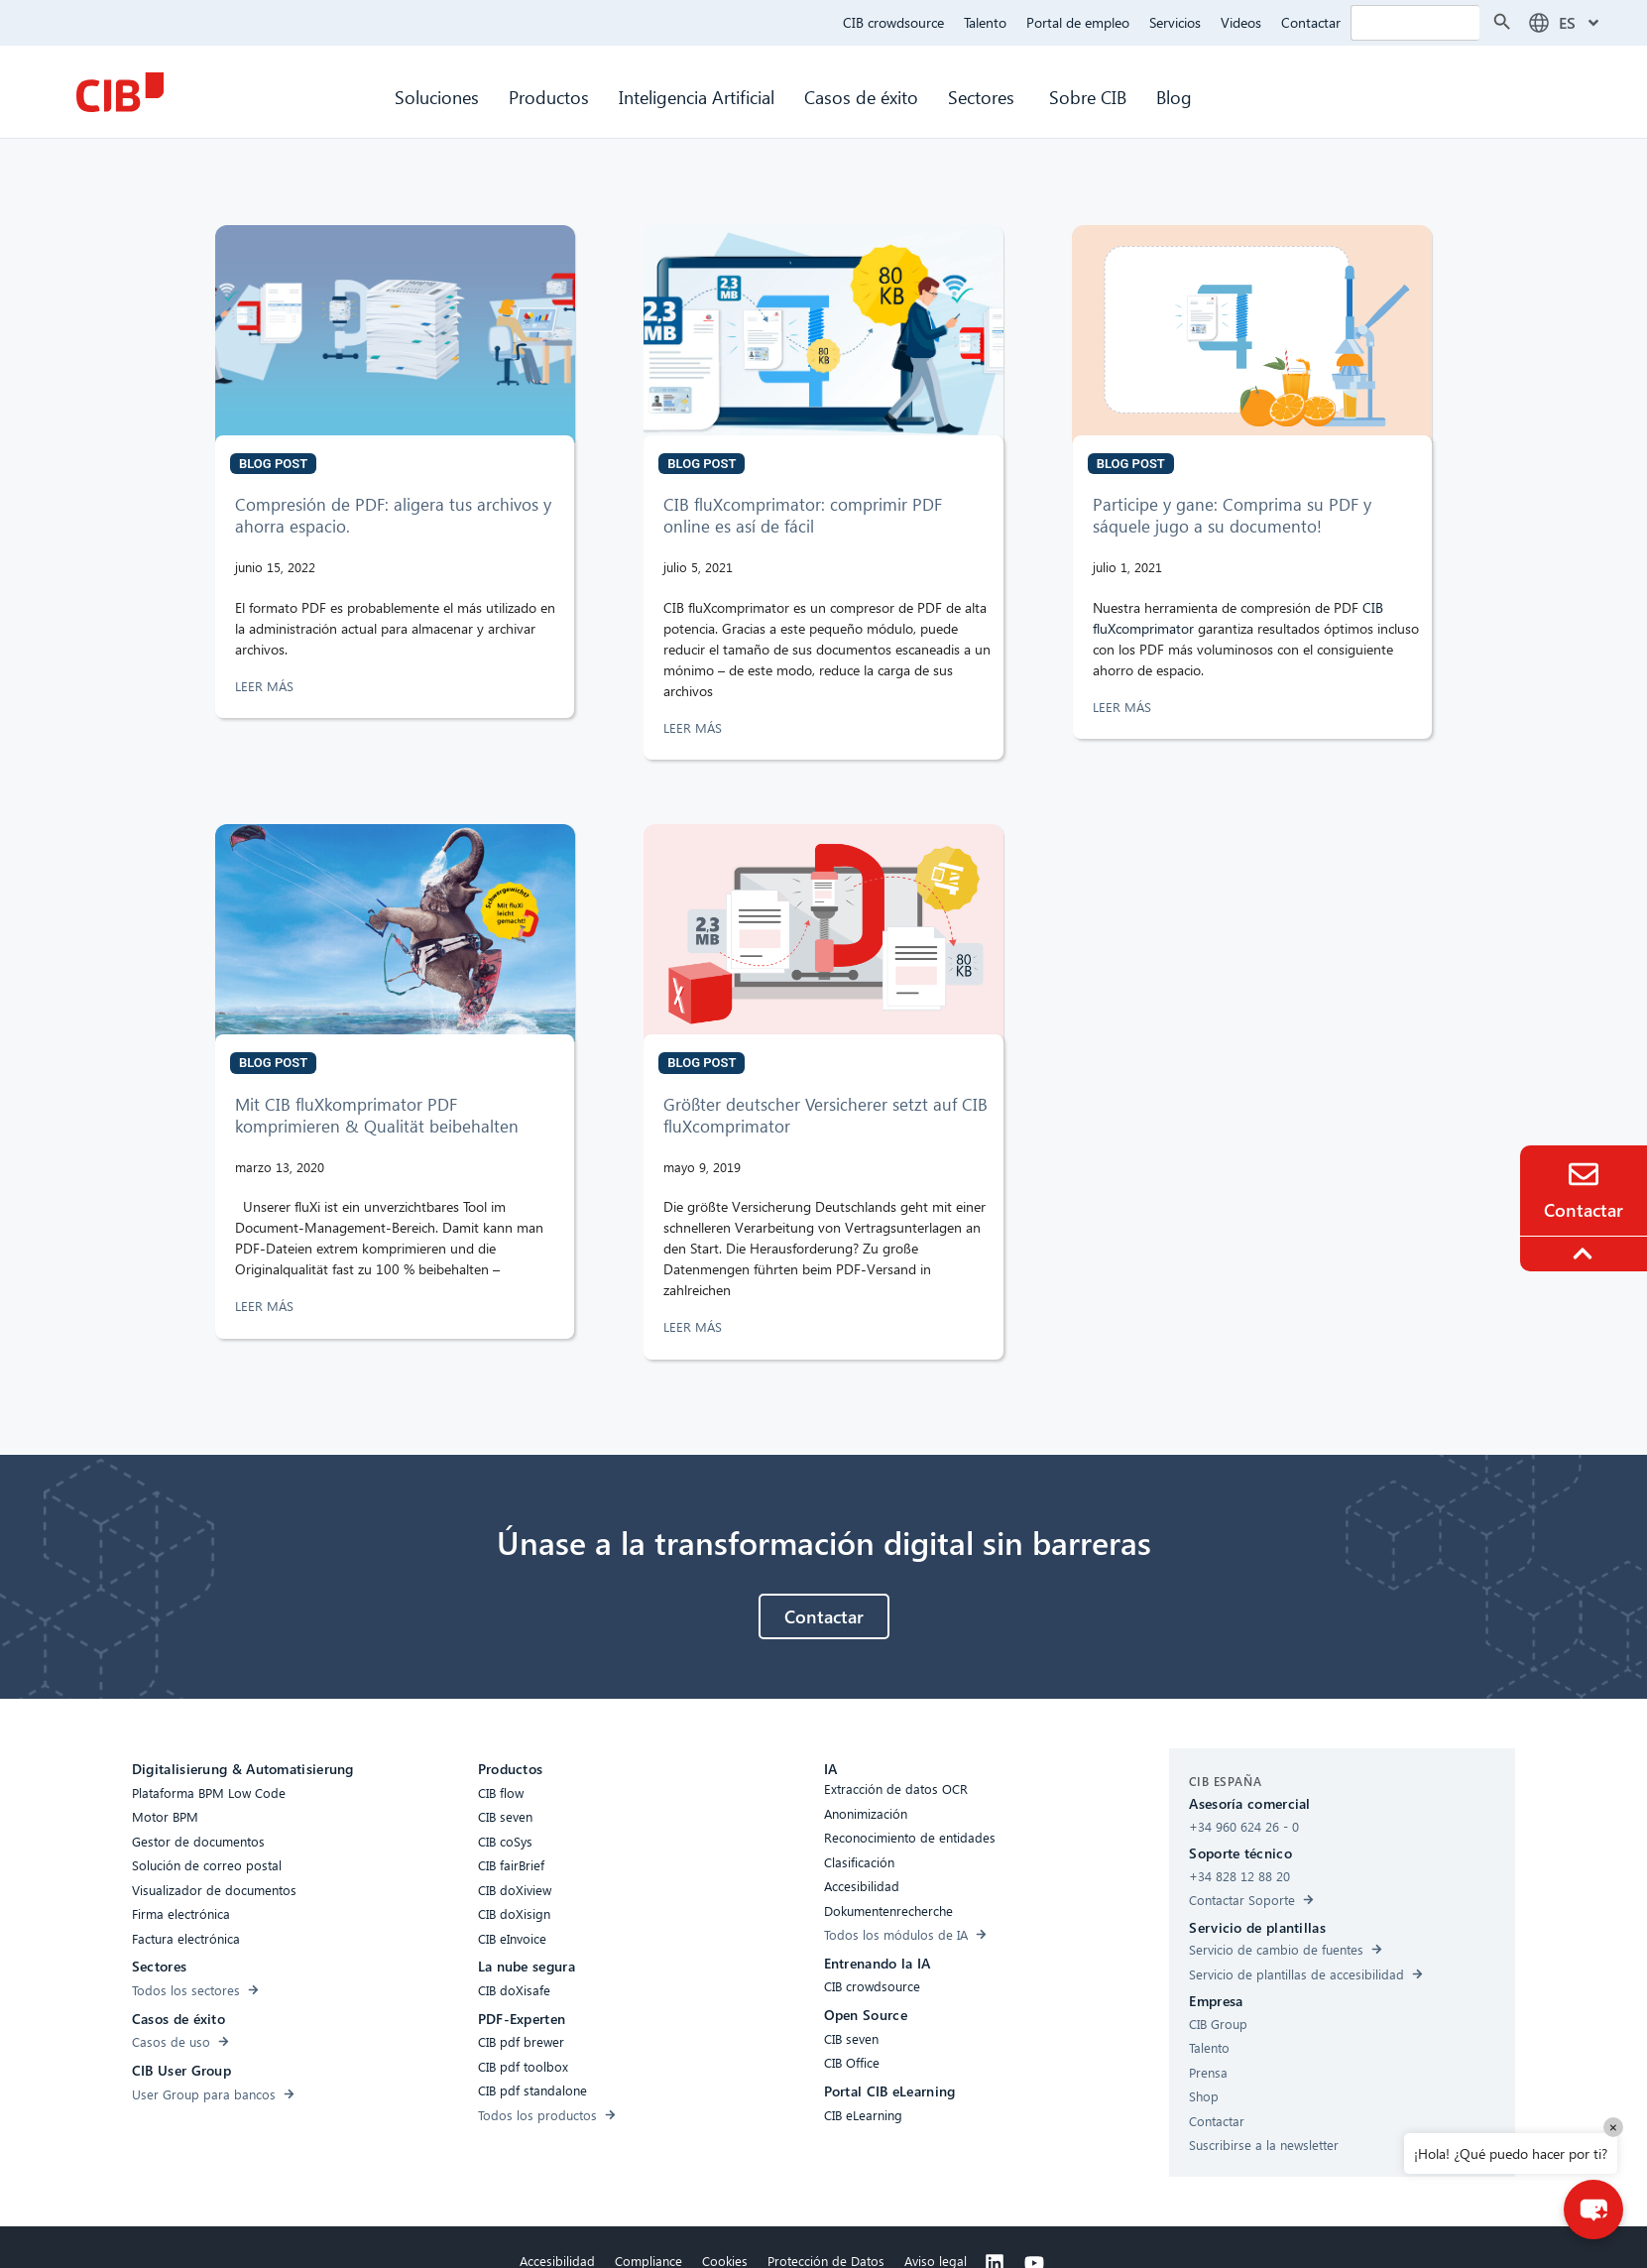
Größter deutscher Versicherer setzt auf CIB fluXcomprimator (825, 1115)
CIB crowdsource (893, 22)
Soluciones (437, 96)
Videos (1241, 22)
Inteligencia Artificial (696, 96)
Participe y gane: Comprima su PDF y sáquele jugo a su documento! (1232, 515)
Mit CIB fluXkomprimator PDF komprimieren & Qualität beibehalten (377, 1115)
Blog (1174, 96)
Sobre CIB (1087, 96)
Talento (985, 22)
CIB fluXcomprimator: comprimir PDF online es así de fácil (802, 515)
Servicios (1175, 22)
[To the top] (1585, 1253)
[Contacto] (1583, 1174)
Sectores (983, 96)
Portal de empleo (1077, 22)
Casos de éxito (861, 96)
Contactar (1311, 22)
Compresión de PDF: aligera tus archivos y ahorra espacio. (393, 515)
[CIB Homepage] (120, 92)
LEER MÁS (266, 685)
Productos (549, 96)
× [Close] (1613, 2126)
